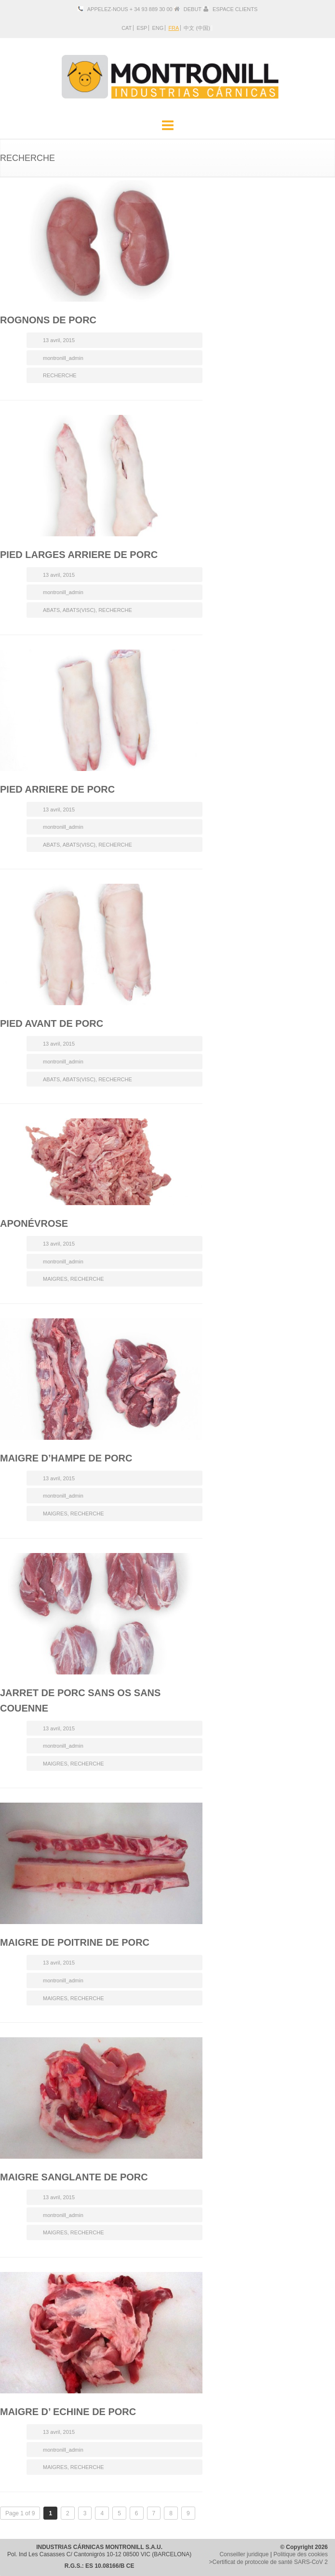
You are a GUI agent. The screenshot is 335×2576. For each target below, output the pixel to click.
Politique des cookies (300, 2554)
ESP (141, 28)
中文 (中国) (197, 28)
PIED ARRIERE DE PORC (57, 789)
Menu (168, 125)
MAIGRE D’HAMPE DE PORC (66, 1458)
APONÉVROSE (34, 1223)
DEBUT (192, 9)
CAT (126, 28)
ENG (157, 28)
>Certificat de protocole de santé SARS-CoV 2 (268, 2562)
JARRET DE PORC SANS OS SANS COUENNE (80, 1700)
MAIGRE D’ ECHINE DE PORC (68, 2411)
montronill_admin (63, 358)
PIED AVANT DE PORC (51, 1023)
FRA (173, 28)
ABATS (51, 610)
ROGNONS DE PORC (48, 320)
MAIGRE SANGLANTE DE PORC (74, 2177)
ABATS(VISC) (79, 610)
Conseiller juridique (243, 2554)
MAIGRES (55, 1279)
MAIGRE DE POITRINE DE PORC (74, 1942)
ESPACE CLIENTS (235, 9)
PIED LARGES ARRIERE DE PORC (79, 554)
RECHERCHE (60, 375)
